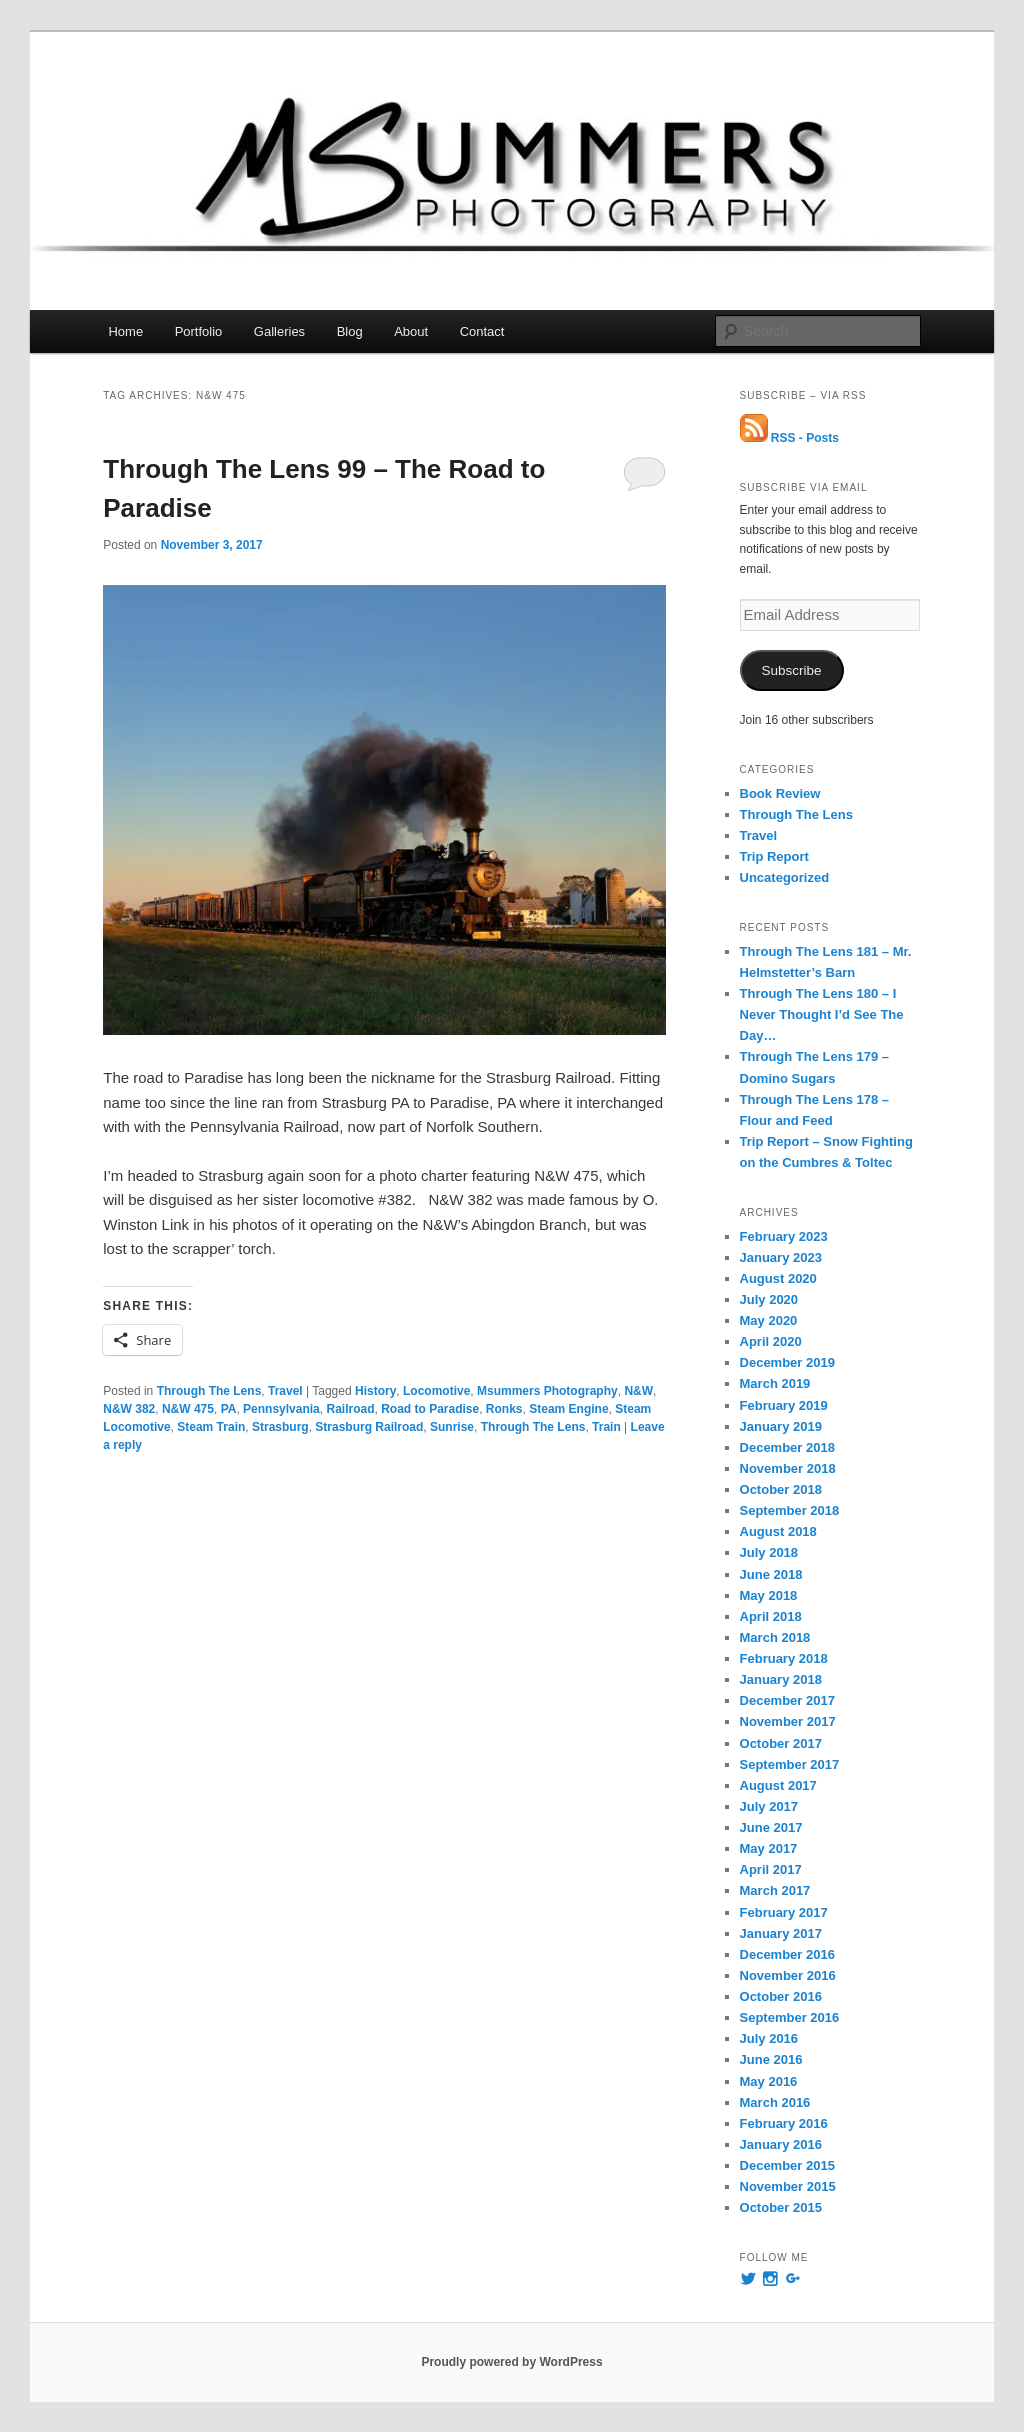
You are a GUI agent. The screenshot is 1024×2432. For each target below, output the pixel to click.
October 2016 (781, 1996)
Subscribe (792, 670)
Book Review (780, 793)
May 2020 (769, 1320)
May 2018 (769, 1595)
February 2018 (784, 1658)
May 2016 (769, 2081)
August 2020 (778, 1278)
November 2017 (788, 1721)
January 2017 (781, 1933)
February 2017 (784, 1912)
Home (125, 331)
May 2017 (769, 1848)
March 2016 (775, 2102)
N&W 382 (129, 1409)
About (411, 331)
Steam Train (211, 1427)
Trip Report (774, 856)
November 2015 (788, 2186)
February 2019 (784, 1405)
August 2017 (778, 1785)
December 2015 (787, 2165)
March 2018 (775, 1637)
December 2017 (787, 1700)
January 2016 (781, 2144)
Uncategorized (785, 877)
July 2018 (769, 1552)
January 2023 (781, 1257)
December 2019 (787, 1362)
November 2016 (788, 1975)
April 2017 (771, 1869)
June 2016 (771, 2059)
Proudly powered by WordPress (511, 2362)
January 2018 (781, 1679)
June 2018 (771, 1574)
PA (229, 1409)
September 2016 (790, 2017)
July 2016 (769, 2038)
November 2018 (788, 1468)
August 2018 (778, 1531)
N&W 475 (188, 1409)
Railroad (350, 1409)
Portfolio (199, 331)
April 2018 (771, 1616)
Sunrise (452, 1427)
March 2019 (775, 1383)
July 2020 (769, 1299)
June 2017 (771, 1827)
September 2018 (790, 1510)
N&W (638, 1391)
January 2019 (781, 1426)
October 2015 (781, 2207)
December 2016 (787, 1954)
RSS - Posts (789, 438)
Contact (482, 331)
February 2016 (784, 2123)
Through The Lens (209, 1391)
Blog (350, 331)
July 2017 (769, 1806)
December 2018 (787, 1447)
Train (606, 1427)
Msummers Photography (547, 1391)
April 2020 (771, 1341)
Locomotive (436, 1391)
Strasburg (280, 1427)
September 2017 (790, 1764)
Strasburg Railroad (369, 1427)
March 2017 (775, 1890)
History (375, 1391)
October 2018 (781, 1489)
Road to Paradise (430, 1409)
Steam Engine (568, 1409)
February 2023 (784, 1236)
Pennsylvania (281, 1409)
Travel (285, 1391)
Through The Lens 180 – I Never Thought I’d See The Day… (822, 1014)
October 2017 (781, 1743)
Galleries (279, 331)
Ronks (504, 1409)
